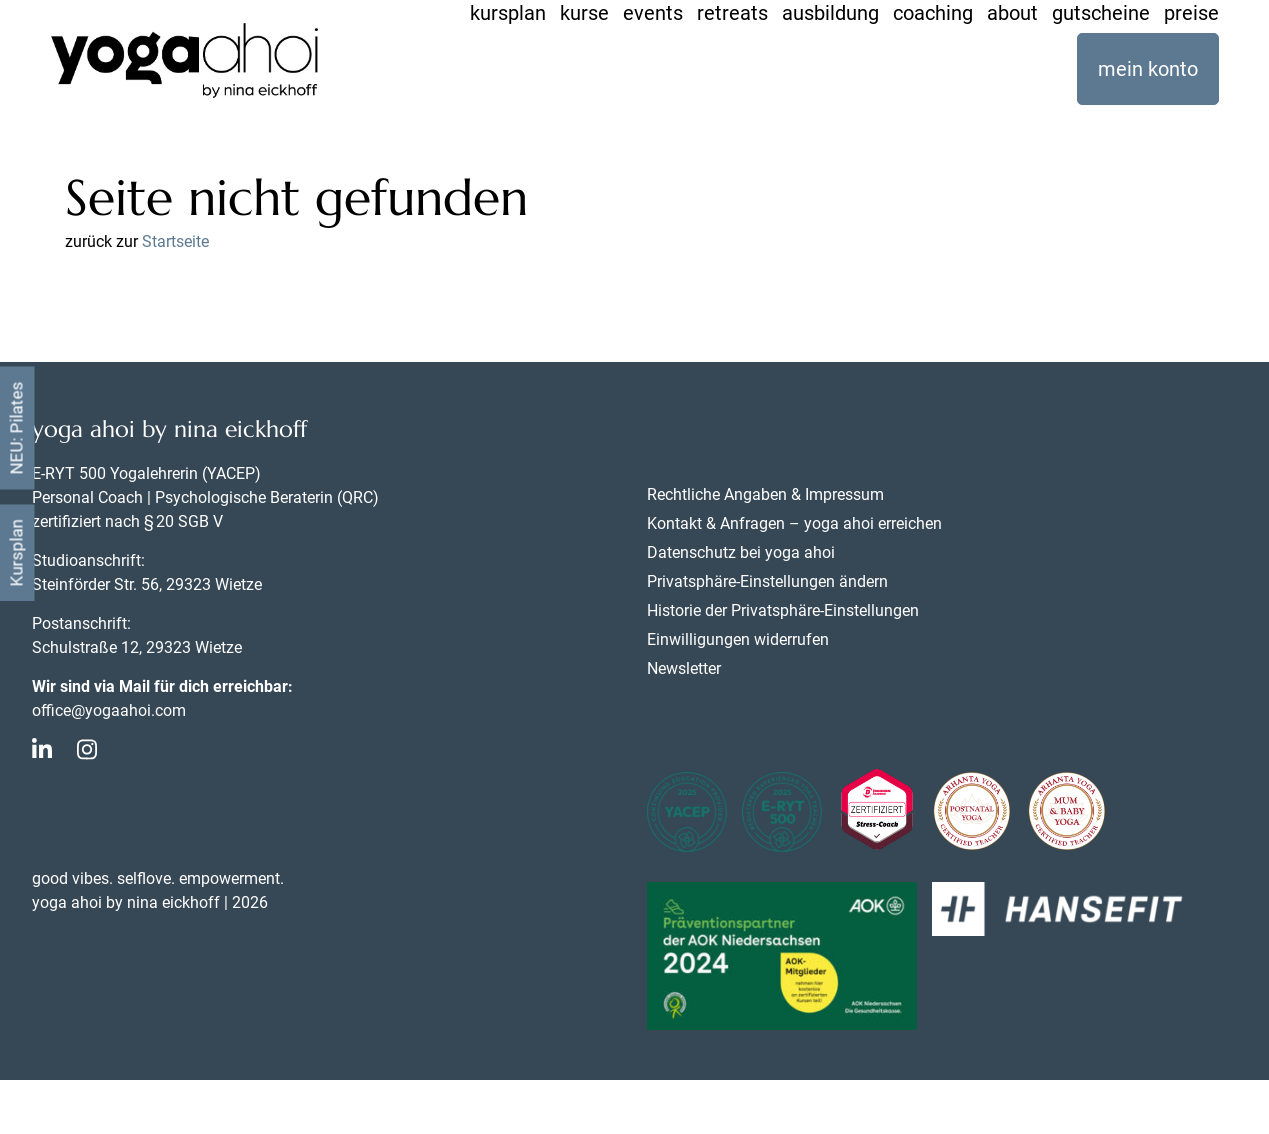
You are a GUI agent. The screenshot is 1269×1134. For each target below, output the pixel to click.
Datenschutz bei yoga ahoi (741, 552)
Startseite (175, 241)
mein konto (1148, 69)
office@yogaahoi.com (109, 710)
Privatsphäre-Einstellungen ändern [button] (767, 581)
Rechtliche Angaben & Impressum (765, 494)
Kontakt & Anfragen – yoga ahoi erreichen (794, 523)
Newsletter (684, 668)
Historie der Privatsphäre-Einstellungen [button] (783, 610)
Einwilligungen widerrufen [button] (738, 639)
